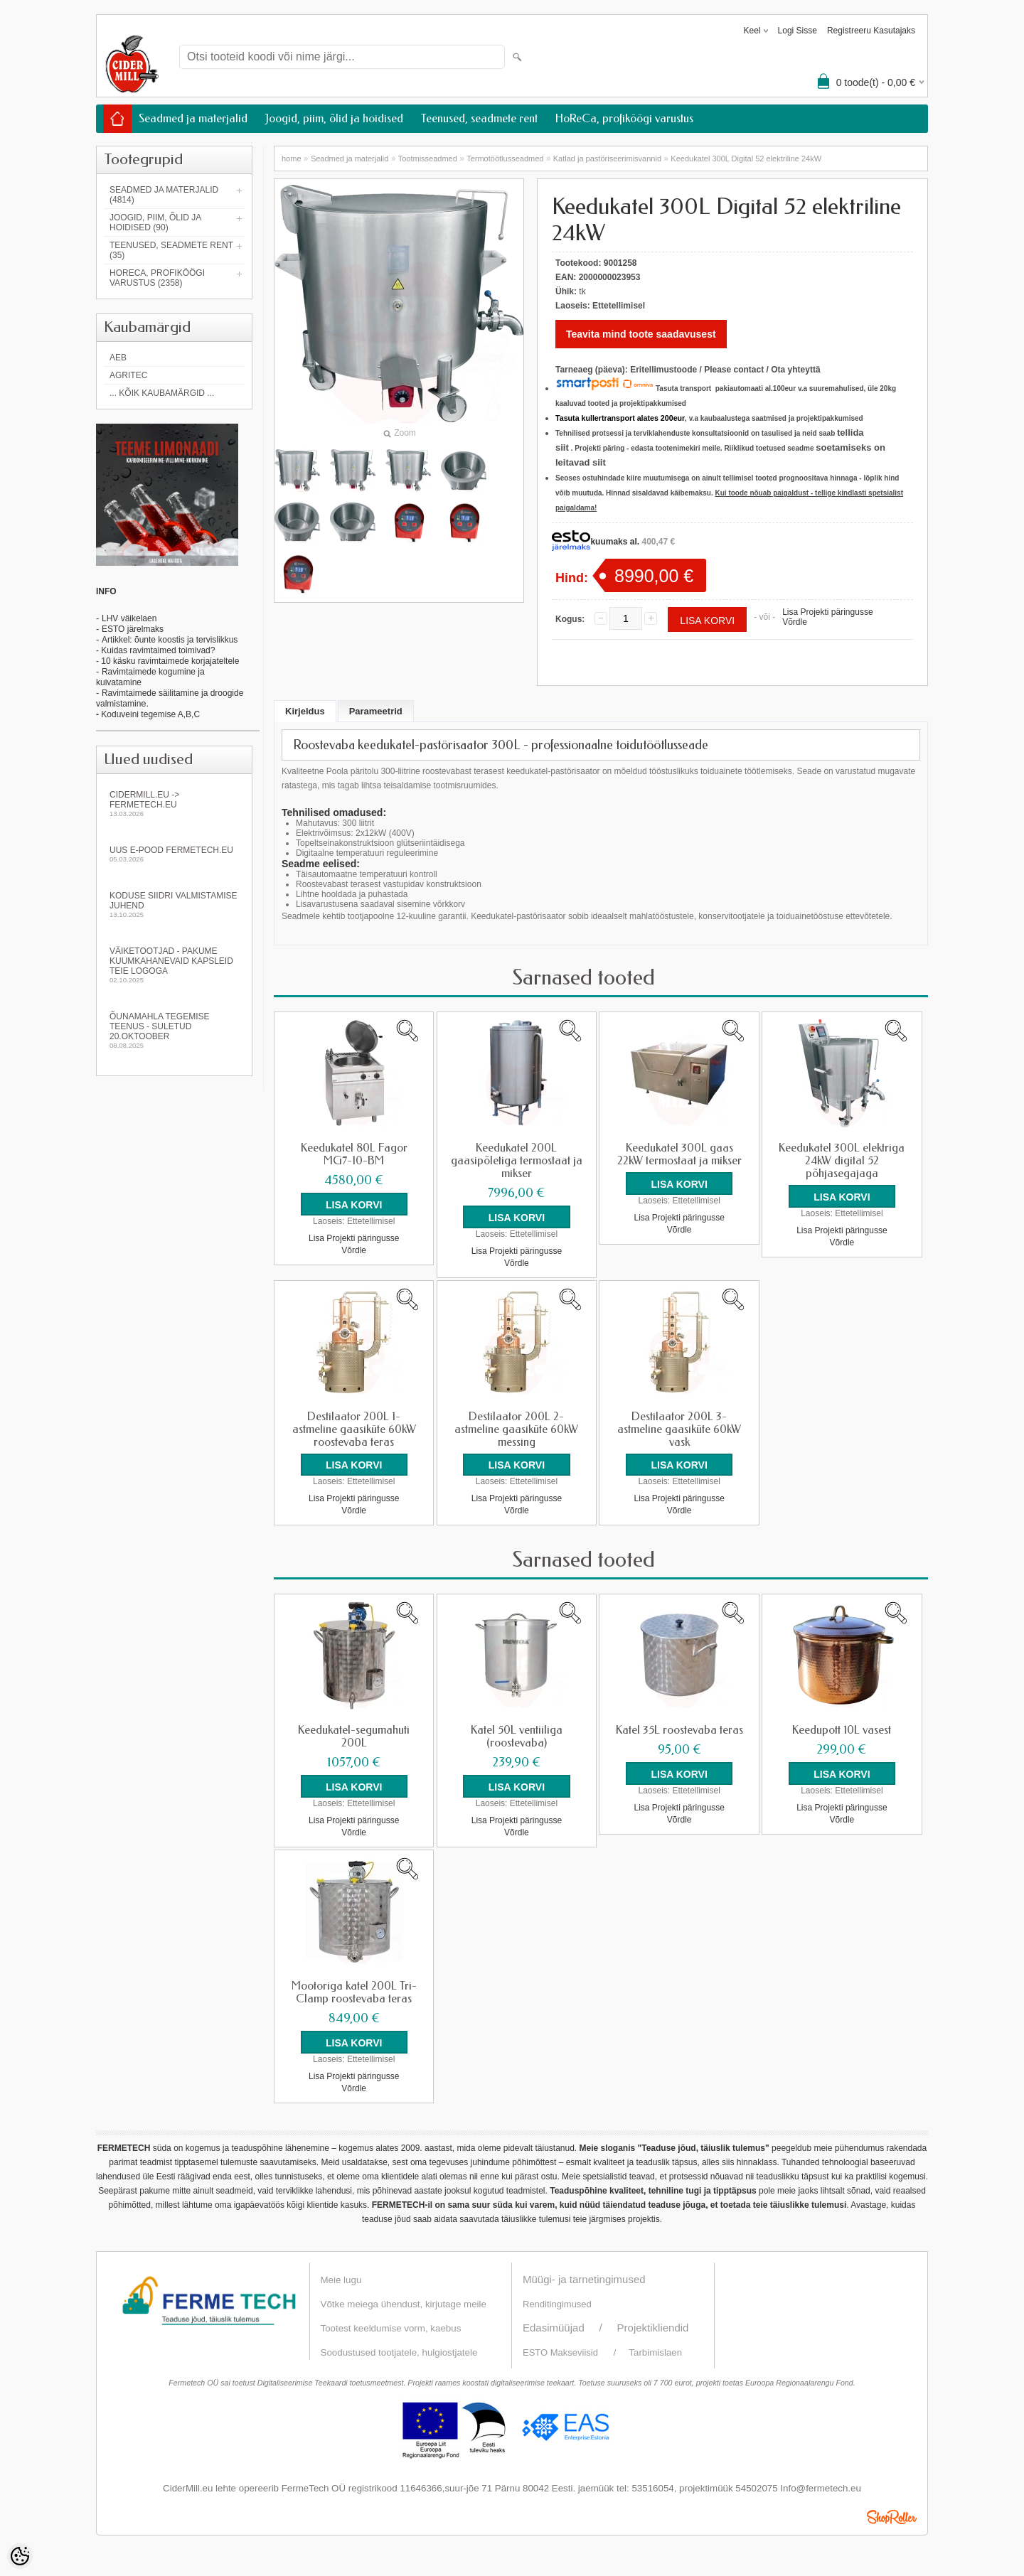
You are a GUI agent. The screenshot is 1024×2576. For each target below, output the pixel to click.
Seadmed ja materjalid (193, 118)
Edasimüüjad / (570, 2325)
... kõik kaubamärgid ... (162, 393)
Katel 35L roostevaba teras (679, 1729)
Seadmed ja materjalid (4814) (164, 195)
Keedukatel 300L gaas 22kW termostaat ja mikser (679, 1154)
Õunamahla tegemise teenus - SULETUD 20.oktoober (174, 1030)
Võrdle (794, 622)
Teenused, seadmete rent (479, 118)
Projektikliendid (653, 2325)
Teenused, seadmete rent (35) (171, 250)
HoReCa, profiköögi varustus (624, 118)
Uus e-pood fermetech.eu (174, 854)
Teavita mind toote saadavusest (641, 334)
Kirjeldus (305, 711)
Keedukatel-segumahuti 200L (354, 1736)
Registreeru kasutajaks (871, 31)
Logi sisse (797, 31)
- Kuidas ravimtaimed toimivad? (155, 650)
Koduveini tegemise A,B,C (149, 714)
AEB (118, 358)
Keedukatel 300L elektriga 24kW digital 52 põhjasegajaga (842, 1161)
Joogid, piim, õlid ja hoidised (334, 118)
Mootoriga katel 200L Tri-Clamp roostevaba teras (354, 1991)
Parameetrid (375, 711)
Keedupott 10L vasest (841, 1729)
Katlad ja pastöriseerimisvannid (607, 158)
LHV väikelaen (129, 618)
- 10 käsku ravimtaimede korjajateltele (167, 661)
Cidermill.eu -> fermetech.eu (174, 803)
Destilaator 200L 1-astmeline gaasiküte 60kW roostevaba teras (354, 1429)
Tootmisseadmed (427, 158)
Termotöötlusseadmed (504, 158)
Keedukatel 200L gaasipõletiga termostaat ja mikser (516, 1161)
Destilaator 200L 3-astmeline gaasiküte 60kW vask (679, 1429)
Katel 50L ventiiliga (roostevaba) (516, 1736)
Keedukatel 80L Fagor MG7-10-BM (354, 1154)
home (292, 158)
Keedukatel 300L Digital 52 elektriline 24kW (746, 158)
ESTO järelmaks (133, 629)
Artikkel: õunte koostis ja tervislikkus (170, 640)
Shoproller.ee (892, 2515)
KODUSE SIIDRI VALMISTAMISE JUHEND (174, 904)
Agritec (128, 375)
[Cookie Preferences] (20, 2556)
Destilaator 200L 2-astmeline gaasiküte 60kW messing (516, 1429)
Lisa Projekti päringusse (827, 612)
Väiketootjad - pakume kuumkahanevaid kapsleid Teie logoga (174, 965)
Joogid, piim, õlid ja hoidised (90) (155, 222)
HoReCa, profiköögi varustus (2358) (157, 278)
